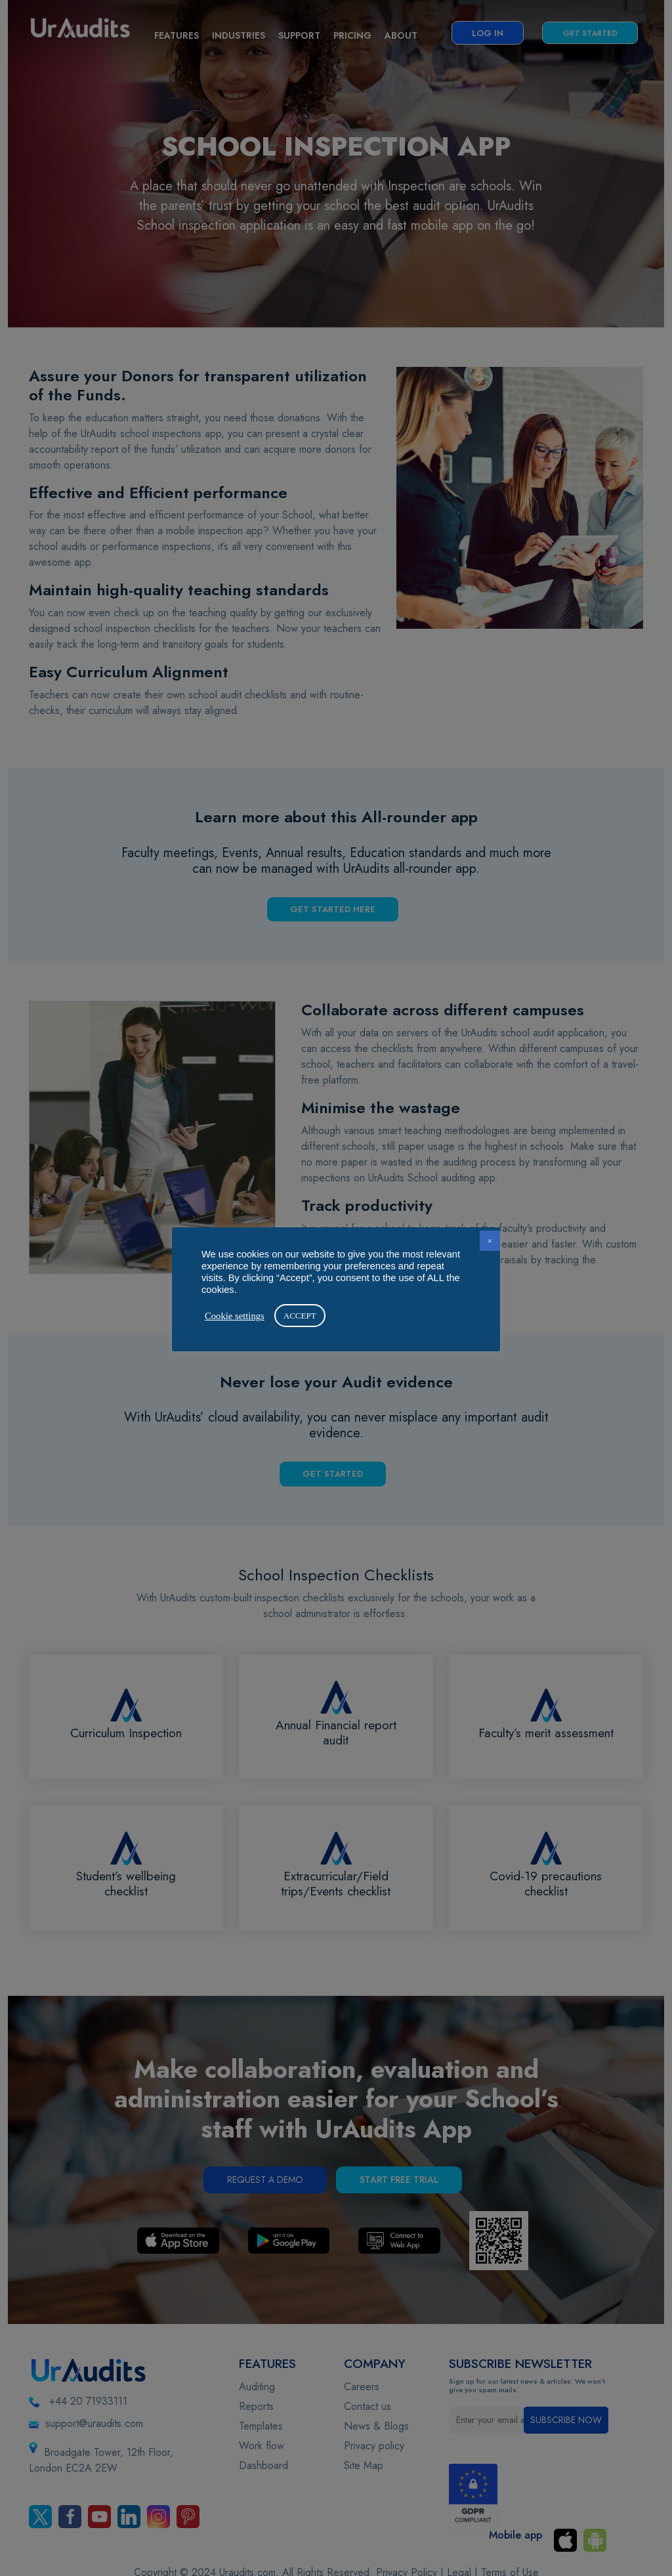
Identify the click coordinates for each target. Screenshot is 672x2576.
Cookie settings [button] (234, 1316)
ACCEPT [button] (300, 1315)
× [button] (490, 1241)
